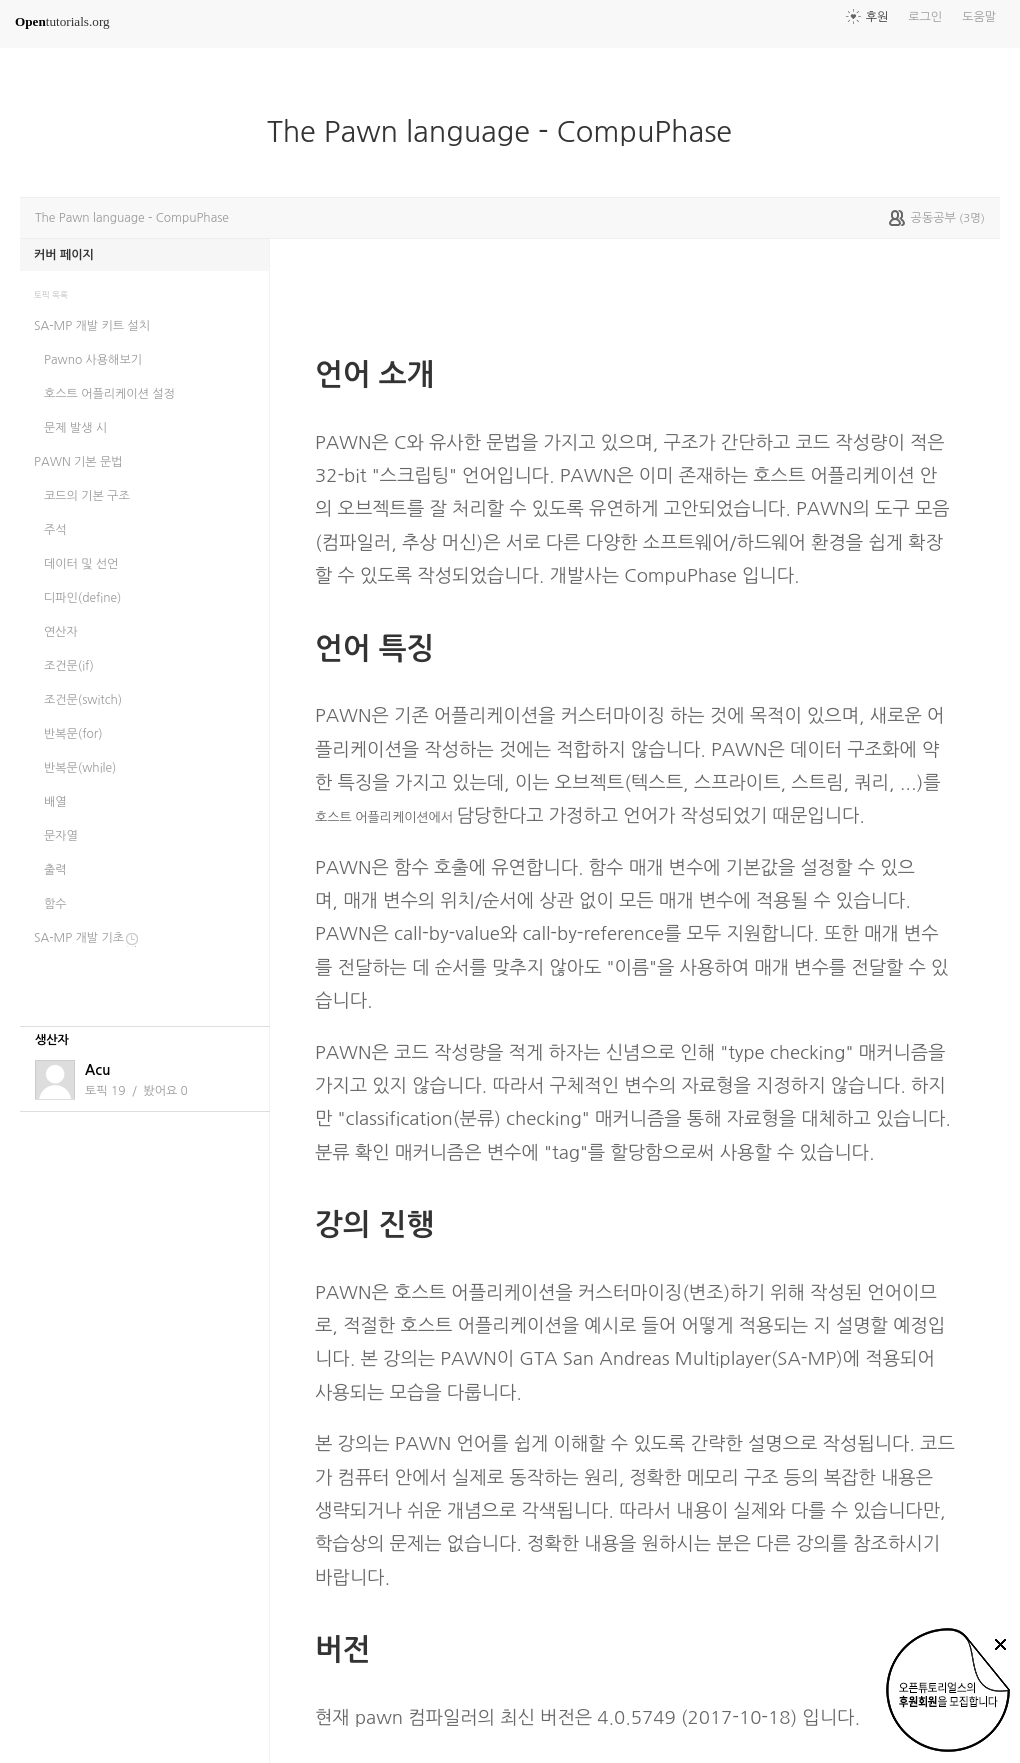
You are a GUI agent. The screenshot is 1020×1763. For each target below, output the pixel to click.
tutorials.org (62, 21)
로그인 (925, 17)
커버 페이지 (64, 255)
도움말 (979, 17)
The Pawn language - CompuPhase (507, 132)
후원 (877, 17)
